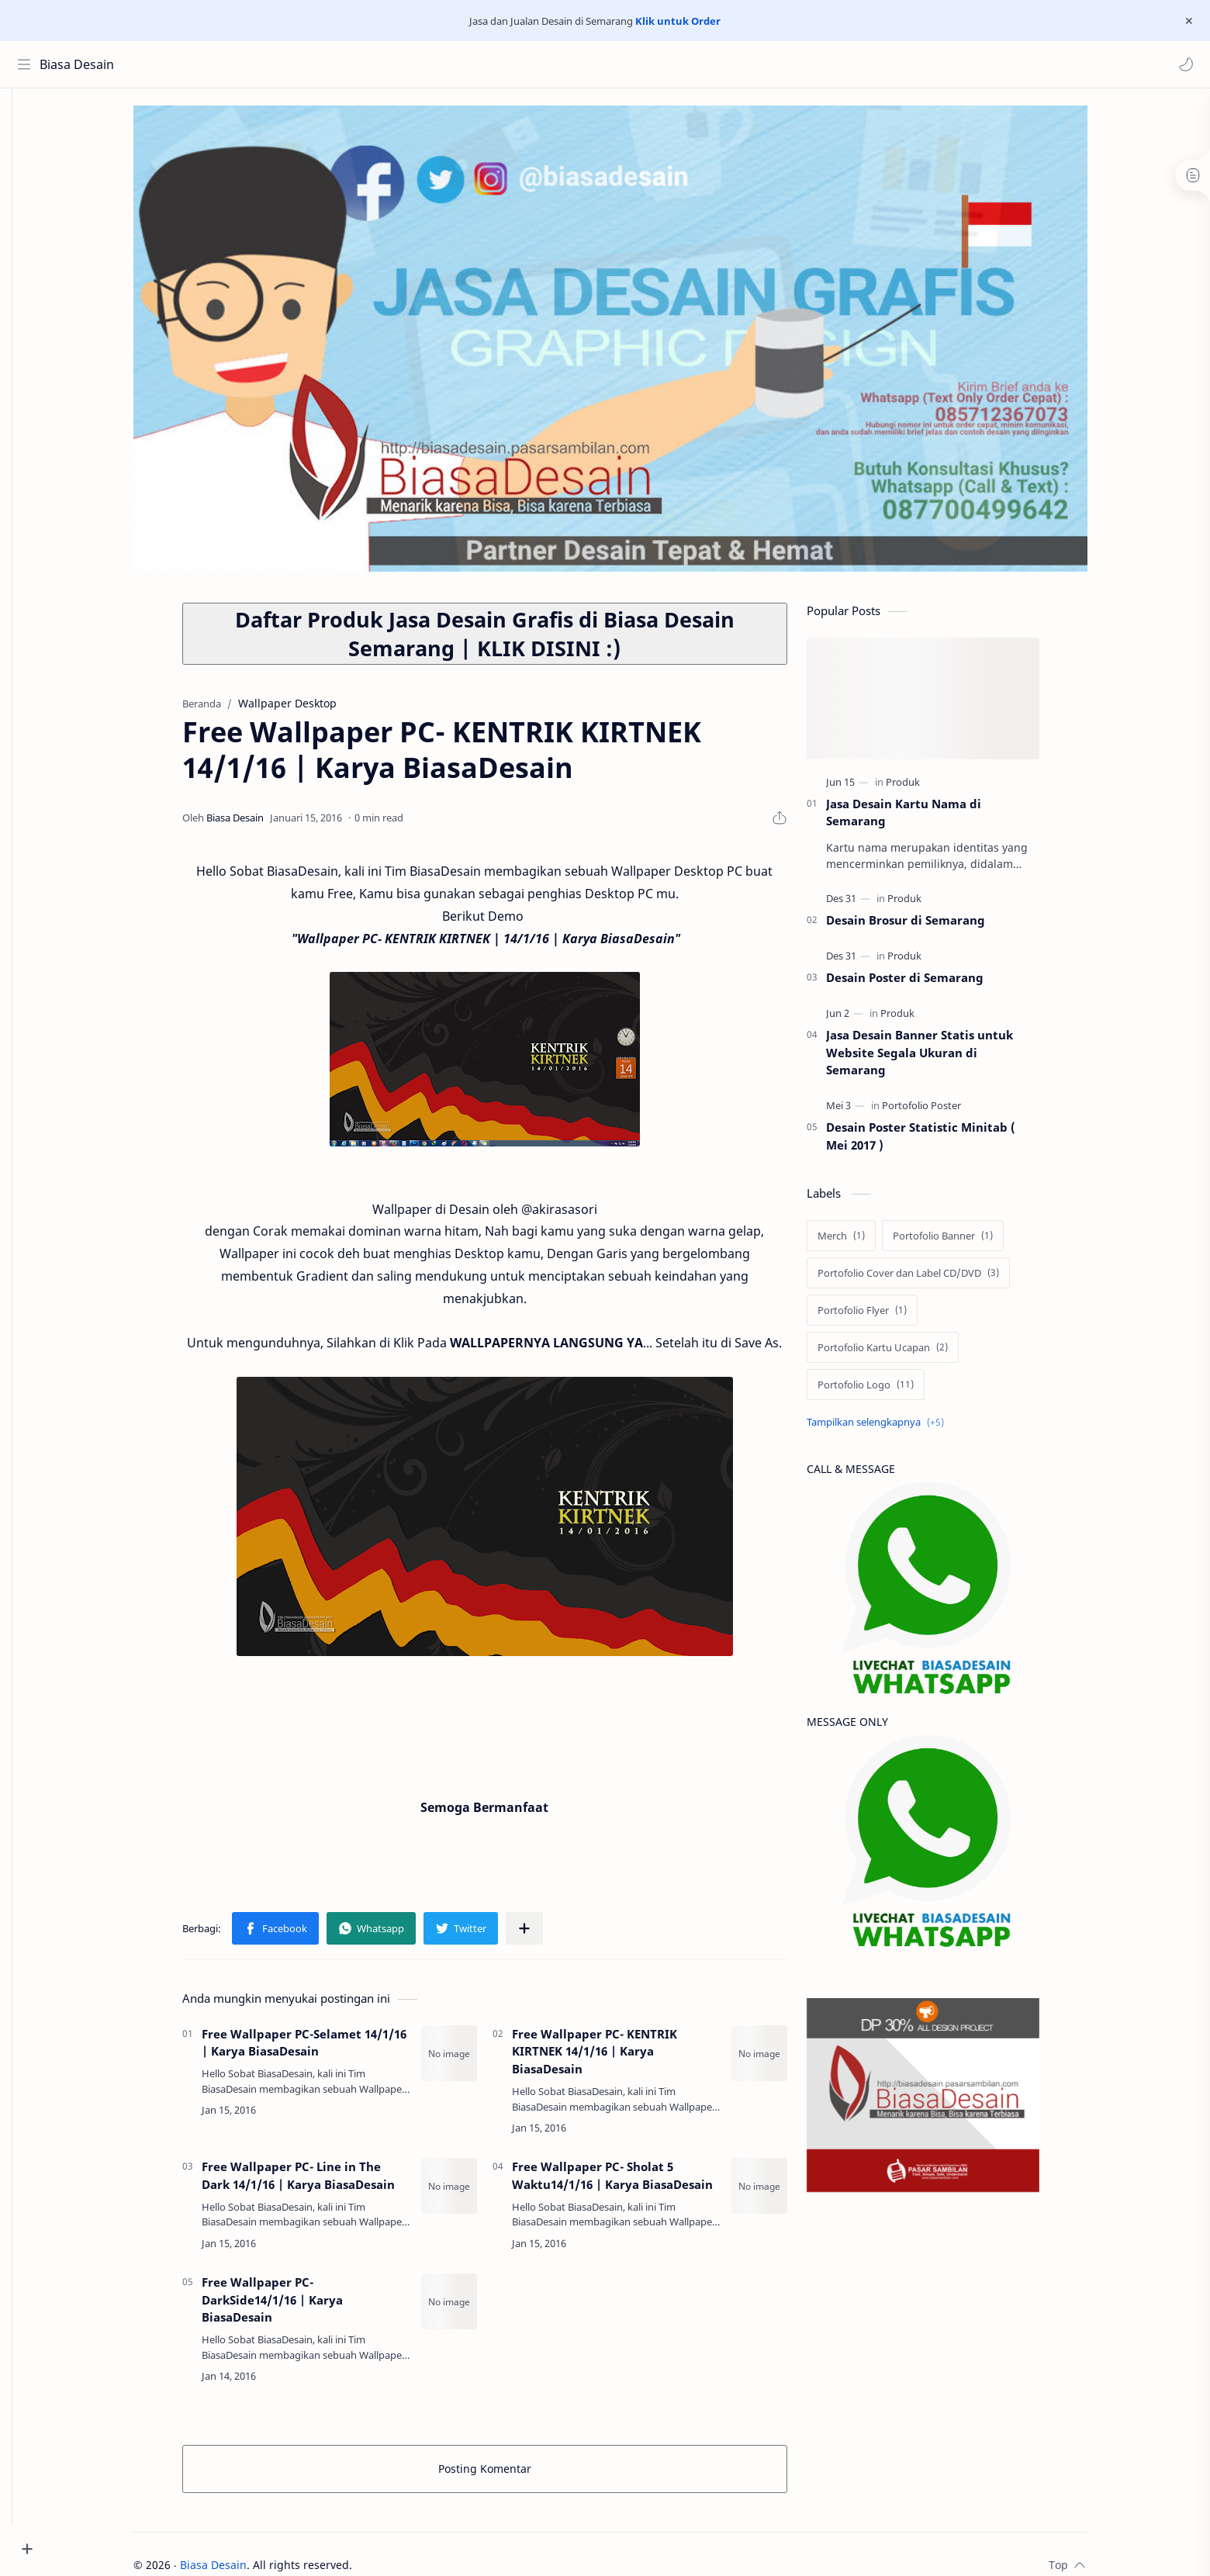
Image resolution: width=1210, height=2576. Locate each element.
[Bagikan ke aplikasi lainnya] (547, 1934)
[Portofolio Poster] (944, 1112)
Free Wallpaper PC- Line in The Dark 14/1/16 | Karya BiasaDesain (321, 2181)
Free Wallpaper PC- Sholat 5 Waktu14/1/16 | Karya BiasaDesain (635, 2181)
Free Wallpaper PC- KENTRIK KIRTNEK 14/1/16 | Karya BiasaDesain (617, 2057)
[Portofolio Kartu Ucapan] (906, 1353)
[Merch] (864, 1241)
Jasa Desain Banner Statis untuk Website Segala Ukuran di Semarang (942, 1058)
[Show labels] (901, 1428)
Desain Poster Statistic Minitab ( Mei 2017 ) (944, 1142)
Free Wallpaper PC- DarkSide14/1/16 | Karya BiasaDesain (295, 2306)
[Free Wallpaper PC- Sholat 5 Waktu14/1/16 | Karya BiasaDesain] (783, 2192)
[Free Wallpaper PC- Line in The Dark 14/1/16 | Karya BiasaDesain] (472, 2192)
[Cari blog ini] (322, 64)
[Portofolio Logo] (889, 1390)
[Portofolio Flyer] (885, 1316)
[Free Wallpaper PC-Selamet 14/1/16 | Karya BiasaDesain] (472, 2059)
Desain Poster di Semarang (928, 983)
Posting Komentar (508, 2474)
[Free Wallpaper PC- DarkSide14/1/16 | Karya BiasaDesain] (472, 2308)
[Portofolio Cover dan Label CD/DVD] (931, 1279)
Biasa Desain (80, 64)
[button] (1182, 64)
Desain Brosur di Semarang (928, 926)
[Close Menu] (1186, 21)
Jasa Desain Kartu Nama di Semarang (926, 818)
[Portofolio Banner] (966, 1241)
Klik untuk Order (678, 21)
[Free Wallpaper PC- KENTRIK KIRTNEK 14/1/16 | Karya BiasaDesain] (783, 2059)
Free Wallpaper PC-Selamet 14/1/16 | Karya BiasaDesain (327, 2049)
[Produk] (926, 788)
